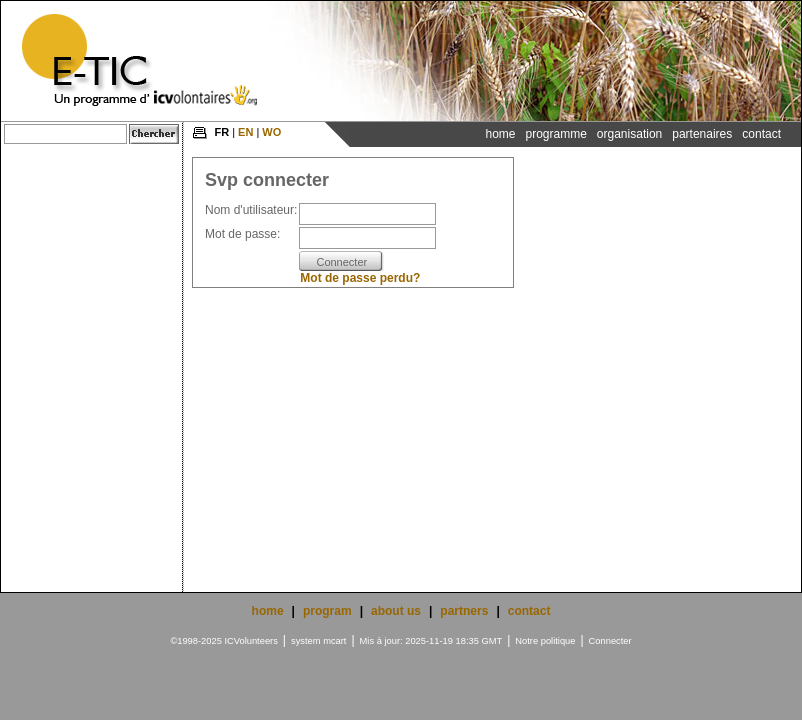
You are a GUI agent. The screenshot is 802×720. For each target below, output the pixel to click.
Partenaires (702, 134)
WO (271, 132)
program (327, 611)
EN (245, 132)
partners (464, 611)
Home (500, 134)
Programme (555, 134)
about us (396, 611)
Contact (761, 134)
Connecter (610, 641)
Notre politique (545, 641)
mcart (334, 641)
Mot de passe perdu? (360, 278)
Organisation (629, 134)
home (268, 611)
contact (529, 611)
